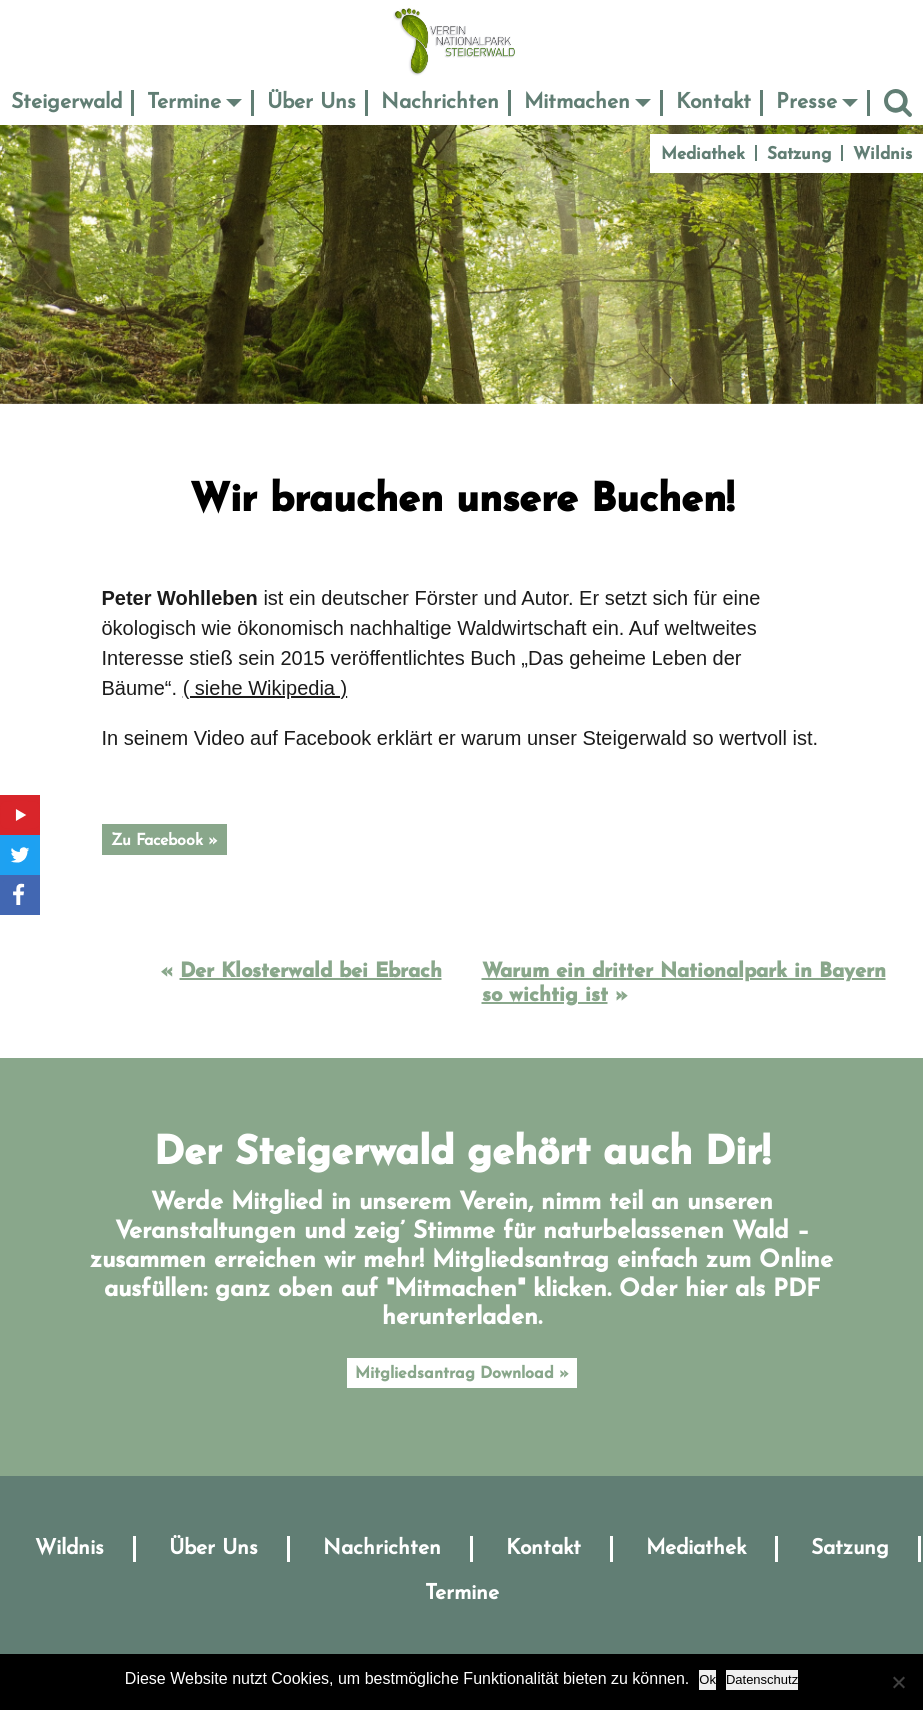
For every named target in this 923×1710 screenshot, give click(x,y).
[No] (898, 1682)
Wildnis (882, 154)
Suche (898, 102)
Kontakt (713, 102)
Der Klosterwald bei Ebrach (311, 972)
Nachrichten (440, 102)
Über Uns (311, 102)
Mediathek (703, 154)
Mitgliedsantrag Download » (462, 1374)
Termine (184, 102)
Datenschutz (762, 1679)
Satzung (799, 154)
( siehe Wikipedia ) (265, 688)
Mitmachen (577, 102)
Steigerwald (66, 102)
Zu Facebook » (164, 841)
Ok (707, 1679)
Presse (806, 102)
